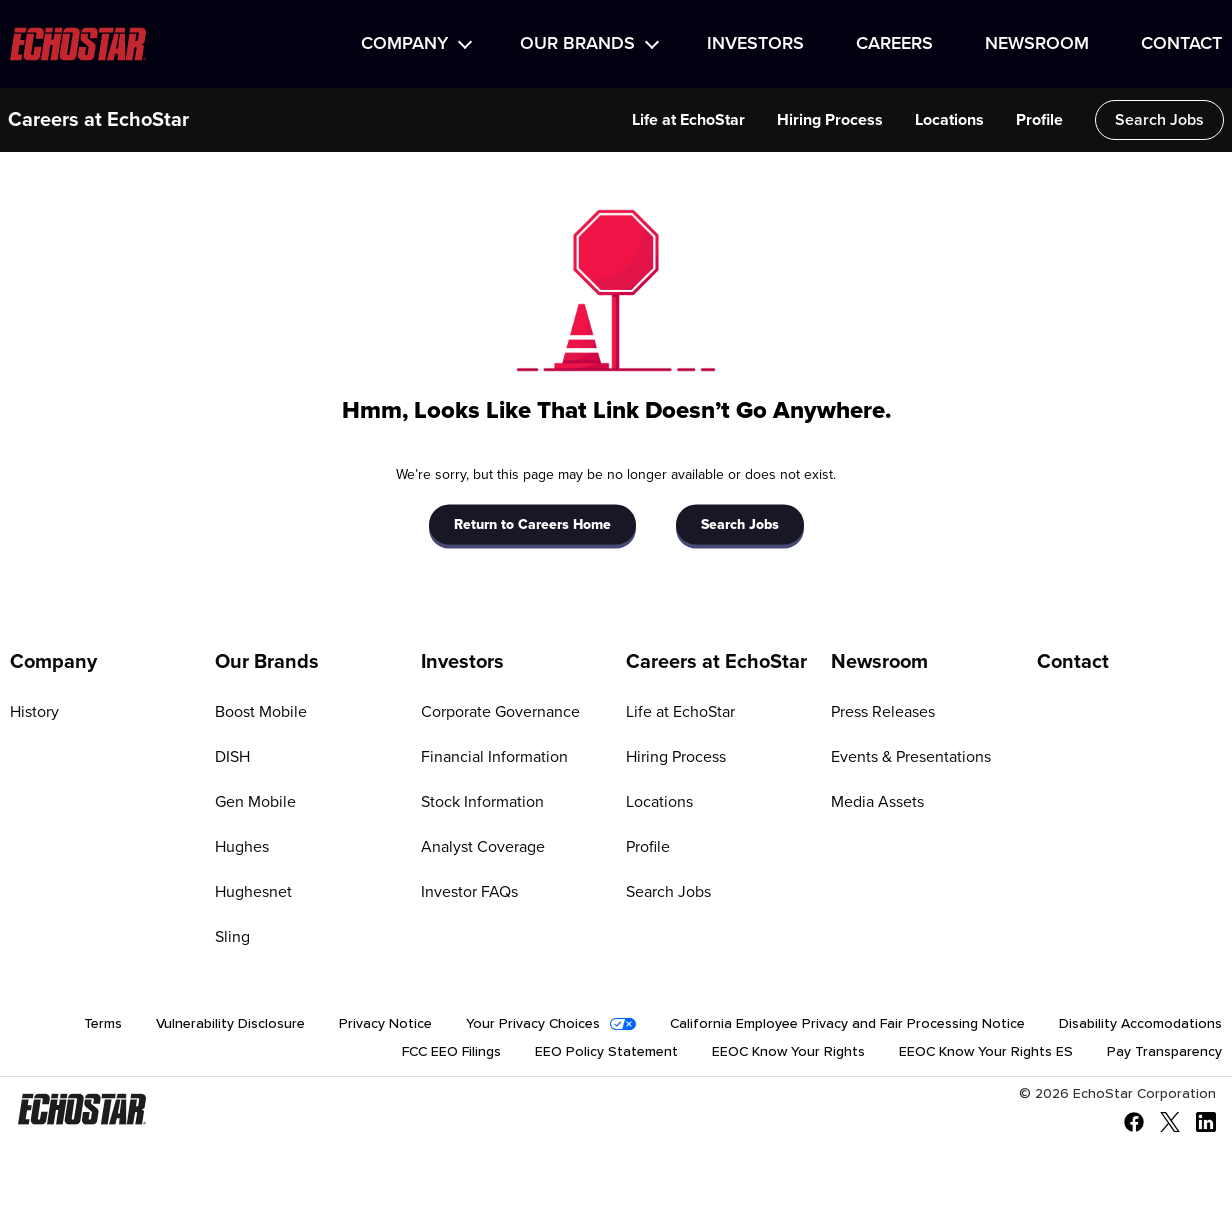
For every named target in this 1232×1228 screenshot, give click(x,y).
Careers (894, 44)
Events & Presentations (911, 757)
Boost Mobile (261, 712)
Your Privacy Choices (533, 1024)
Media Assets (877, 802)
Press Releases (883, 712)
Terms (103, 1024)
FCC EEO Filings (451, 1052)
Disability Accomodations (1140, 1024)
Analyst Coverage (483, 847)
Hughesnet (253, 892)
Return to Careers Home (532, 524)
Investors (755, 44)
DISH (232, 757)
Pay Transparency (1164, 1052)
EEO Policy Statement (606, 1052)
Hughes (242, 847)
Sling (232, 937)
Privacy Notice (385, 1024)
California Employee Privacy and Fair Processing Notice (847, 1024)
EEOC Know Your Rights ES (986, 1052)
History (34, 712)
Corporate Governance (500, 712)
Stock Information (482, 802)
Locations (949, 120)
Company (404, 44)
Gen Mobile (255, 802)
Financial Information (494, 757)
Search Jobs (1159, 120)
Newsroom (1037, 44)
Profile (1039, 120)
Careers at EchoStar (98, 120)
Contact (1181, 44)
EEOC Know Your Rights (788, 1052)
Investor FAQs (469, 892)
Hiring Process (830, 120)
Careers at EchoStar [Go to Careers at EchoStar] (716, 662)
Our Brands (577, 44)
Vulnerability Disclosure (230, 1024)
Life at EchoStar (688, 120)
